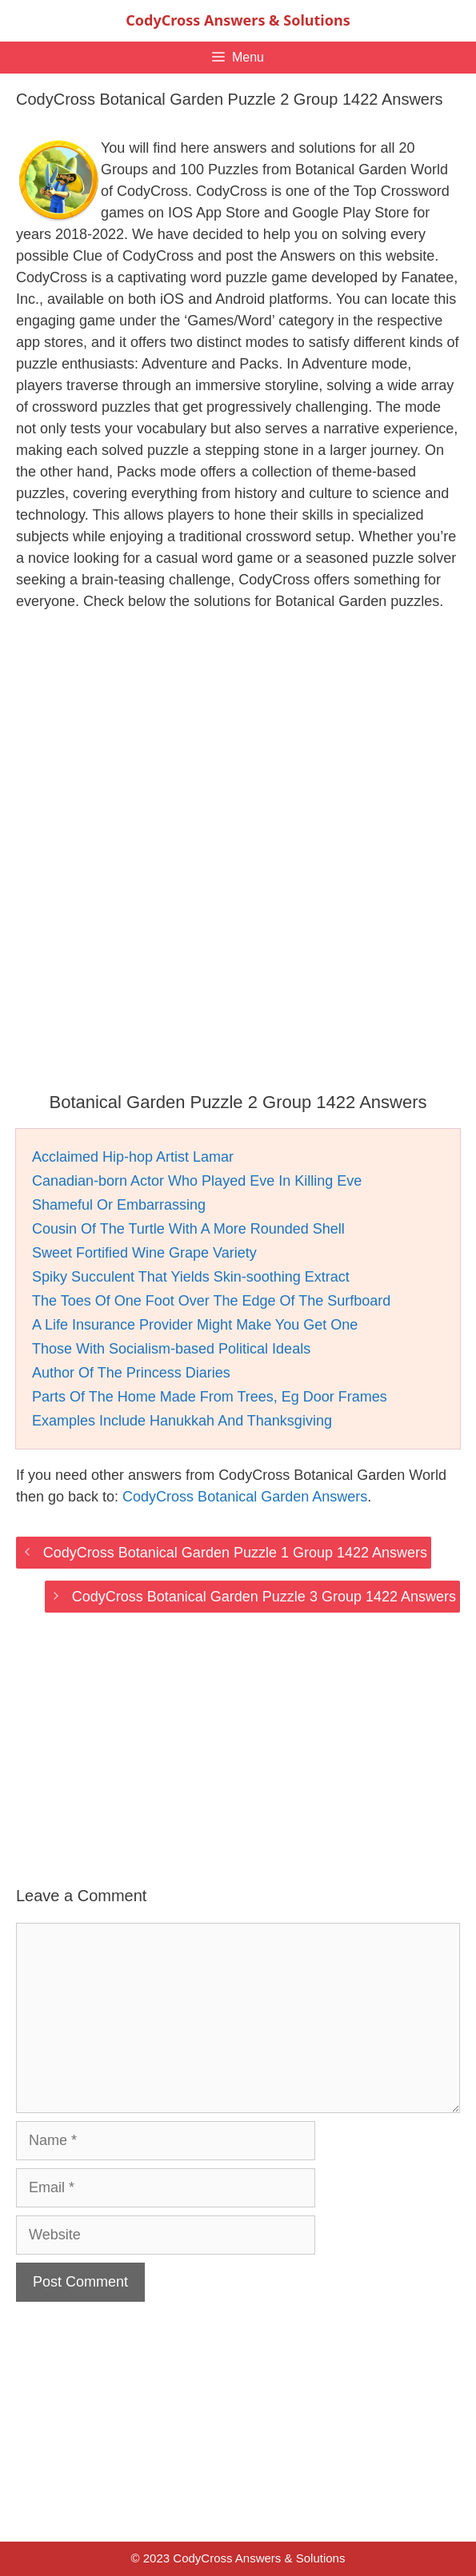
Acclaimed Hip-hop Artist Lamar (133, 1157)
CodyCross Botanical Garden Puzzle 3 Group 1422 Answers (264, 1597)
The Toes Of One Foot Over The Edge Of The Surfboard (211, 1301)
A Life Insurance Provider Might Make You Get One (195, 1325)
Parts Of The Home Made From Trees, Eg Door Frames (209, 1397)
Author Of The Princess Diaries (131, 1373)
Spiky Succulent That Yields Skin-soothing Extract (191, 1277)
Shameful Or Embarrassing (119, 1205)
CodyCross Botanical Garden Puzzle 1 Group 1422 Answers (235, 1553)
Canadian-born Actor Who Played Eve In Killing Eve (197, 1181)
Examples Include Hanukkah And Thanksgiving (182, 1421)
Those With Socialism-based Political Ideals (171, 1349)
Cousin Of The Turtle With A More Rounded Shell (188, 1229)
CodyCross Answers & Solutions (238, 20)
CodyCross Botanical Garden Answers (244, 1497)
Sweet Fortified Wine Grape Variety (144, 1253)
